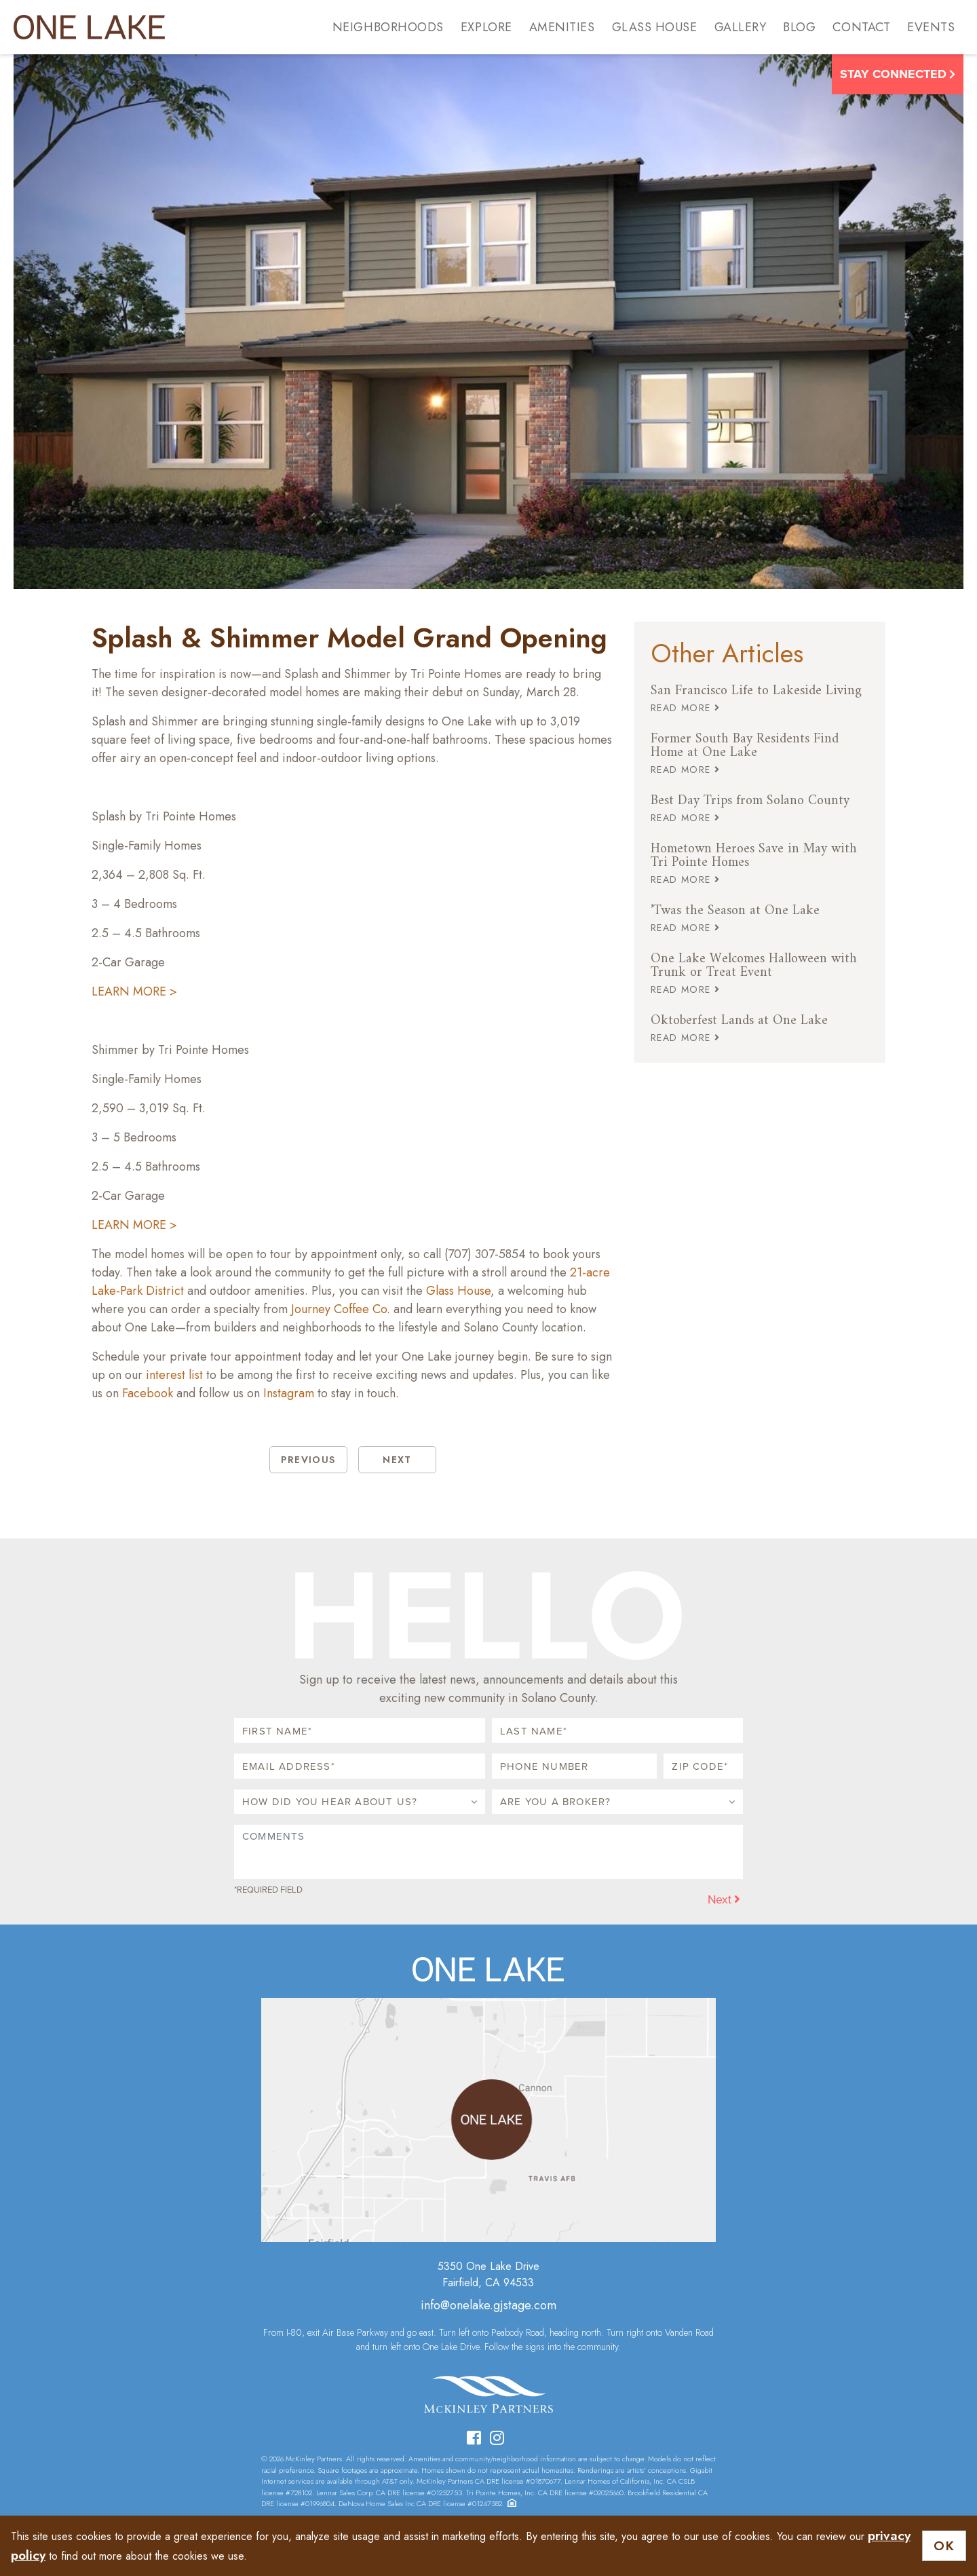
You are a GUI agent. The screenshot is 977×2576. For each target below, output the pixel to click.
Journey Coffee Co (339, 1309)
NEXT (397, 1459)
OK (944, 2546)
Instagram (288, 1393)
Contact (861, 27)
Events (931, 27)
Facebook (147, 1393)
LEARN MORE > (134, 991)
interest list (174, 1375)
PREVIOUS (308, 1459)
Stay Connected (897, 74)
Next (724, 1899)
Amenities (562, 27)
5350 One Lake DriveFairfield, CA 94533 (488, 2274)
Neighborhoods (388, 27)
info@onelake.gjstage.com (488, 2305)
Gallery (740, 27)
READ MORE (685, 708)
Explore (486, 27)
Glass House (654, 27)
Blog (799, 27)
